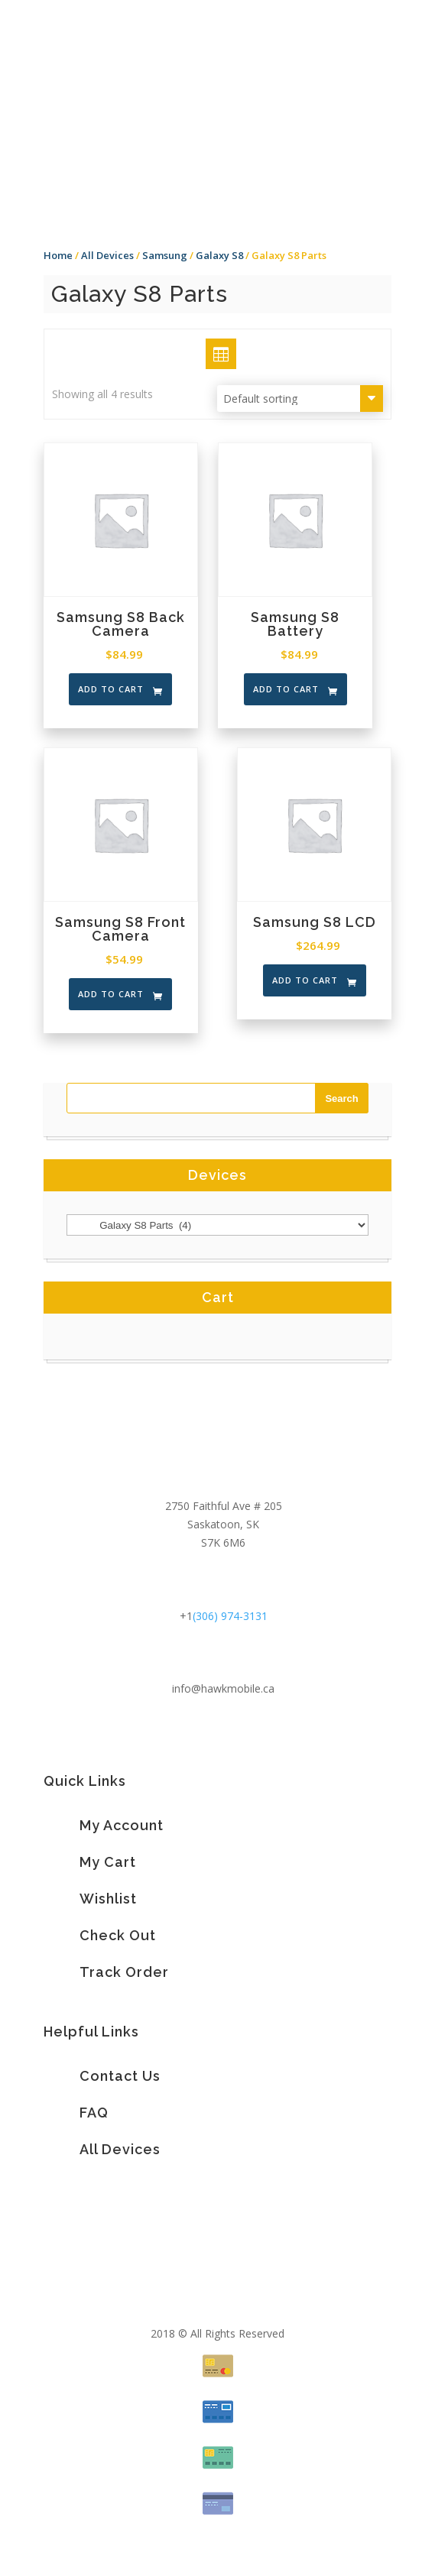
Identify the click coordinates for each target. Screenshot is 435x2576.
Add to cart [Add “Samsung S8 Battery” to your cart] (286, 689)
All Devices (107, 255)
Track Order (124, 1972)
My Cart (108, 1862)
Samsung (164, 255)
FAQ (94, 2113)
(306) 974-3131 (230, 1616)
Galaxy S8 (219, 255)
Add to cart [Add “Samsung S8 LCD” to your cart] (305, 980)
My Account (122, 1825)
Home (58, 255)
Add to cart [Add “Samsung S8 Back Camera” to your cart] (111, 689)
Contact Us (120, 2076)
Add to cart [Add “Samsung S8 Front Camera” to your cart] (111, 994)
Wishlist (108, 1899)
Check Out (118, 1935)
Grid (206, 353)
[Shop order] (300, 398)
